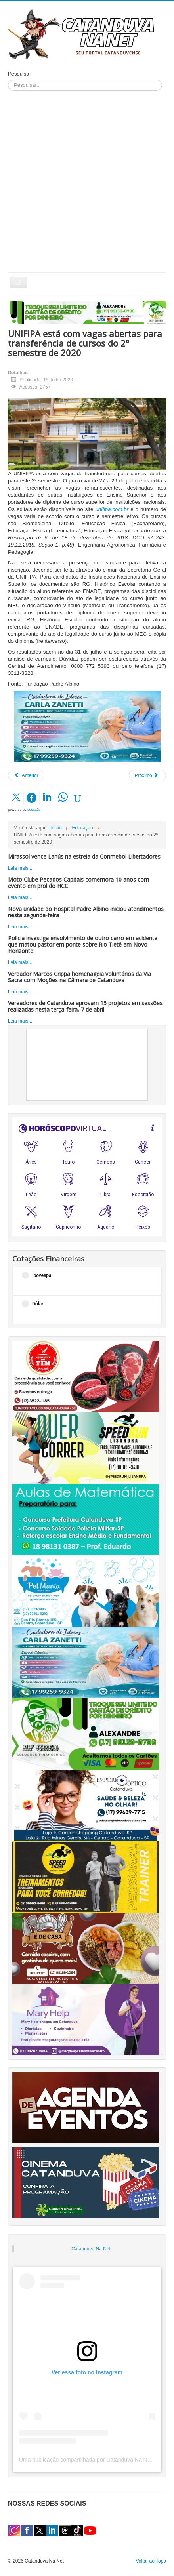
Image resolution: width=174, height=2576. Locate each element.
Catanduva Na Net (91, 2249)
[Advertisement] (87, 182)
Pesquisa (18, 74)
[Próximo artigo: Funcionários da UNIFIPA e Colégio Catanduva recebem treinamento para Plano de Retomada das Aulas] (147, 775)
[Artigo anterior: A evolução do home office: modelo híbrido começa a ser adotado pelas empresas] (26, 775)
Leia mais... (20, 868)
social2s (33, 810)
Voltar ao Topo (151, 2561)
